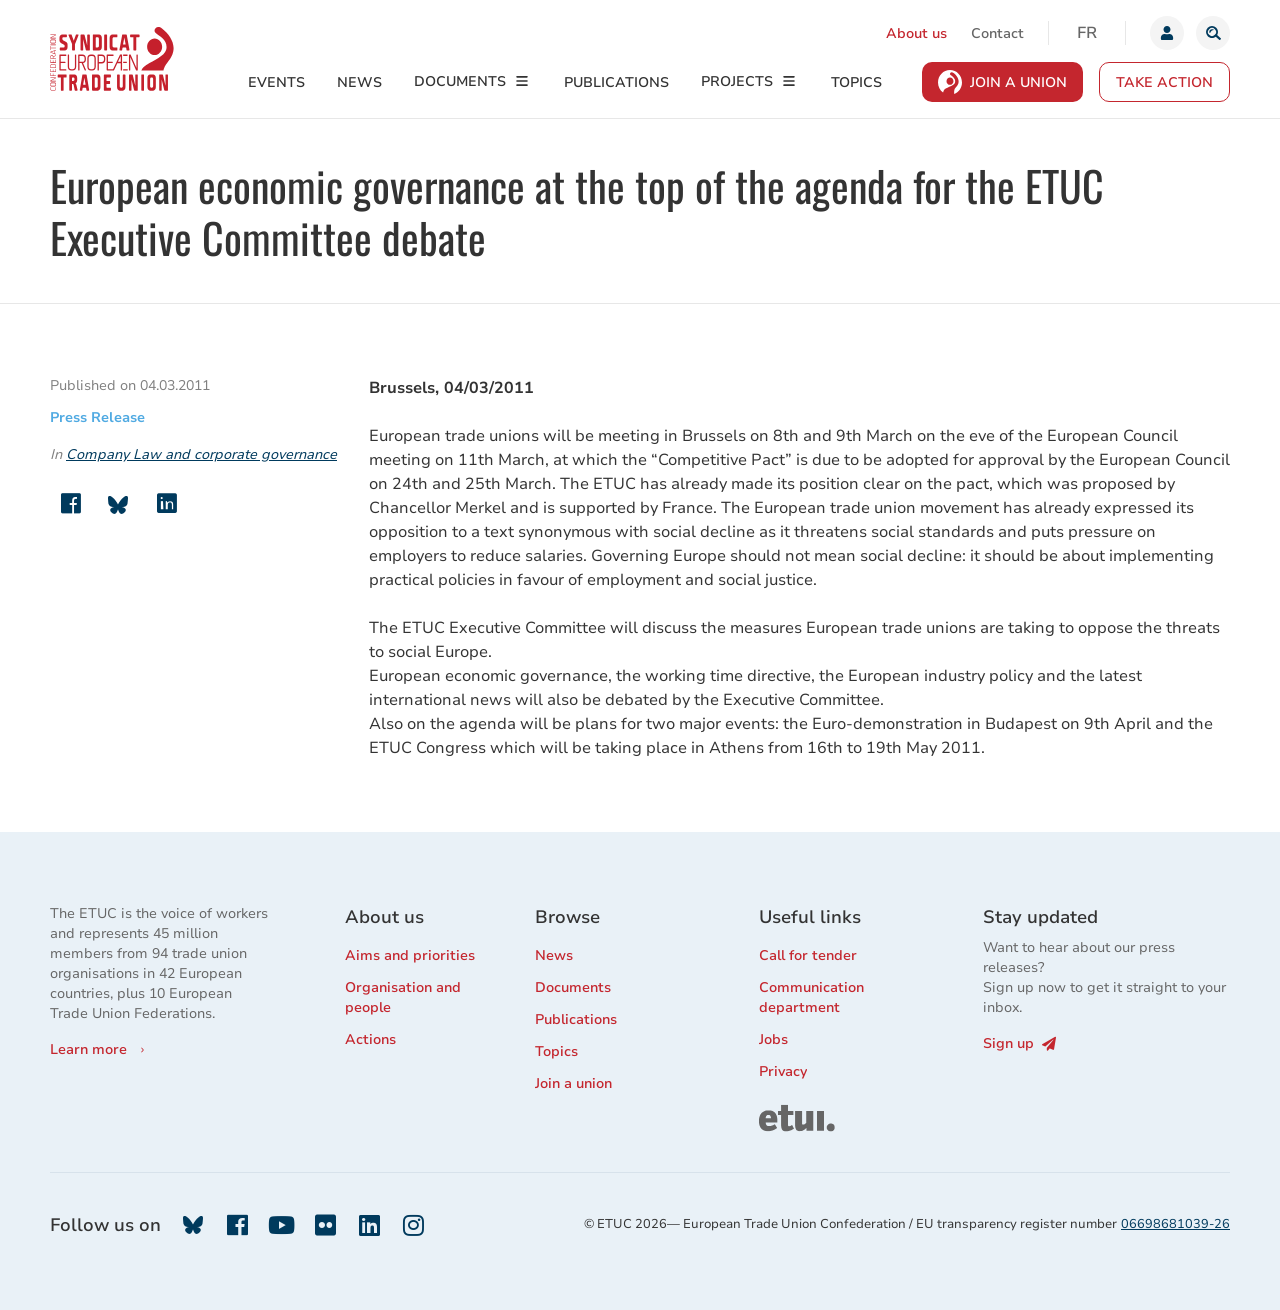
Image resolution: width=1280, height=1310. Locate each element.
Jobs (773, 1039)
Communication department (811, 997)
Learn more (88, 1049)
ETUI (775, 1113)
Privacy (783, 1071)
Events (276, 82)
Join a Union (1018, 82)
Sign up (1019, 1043)
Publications (616, 82)
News (359, 82)
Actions (370, 1039)
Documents (460, 81)
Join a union (573, 1083)
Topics (856, 82)
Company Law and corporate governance (201, 454)
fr (1087, 33)
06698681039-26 (1175, 1224)
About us (916, 33)
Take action (1164, 82)
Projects (737, 81)
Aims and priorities (410, 955)
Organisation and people (403, 997)
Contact (997, 33)
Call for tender (808, 955)
